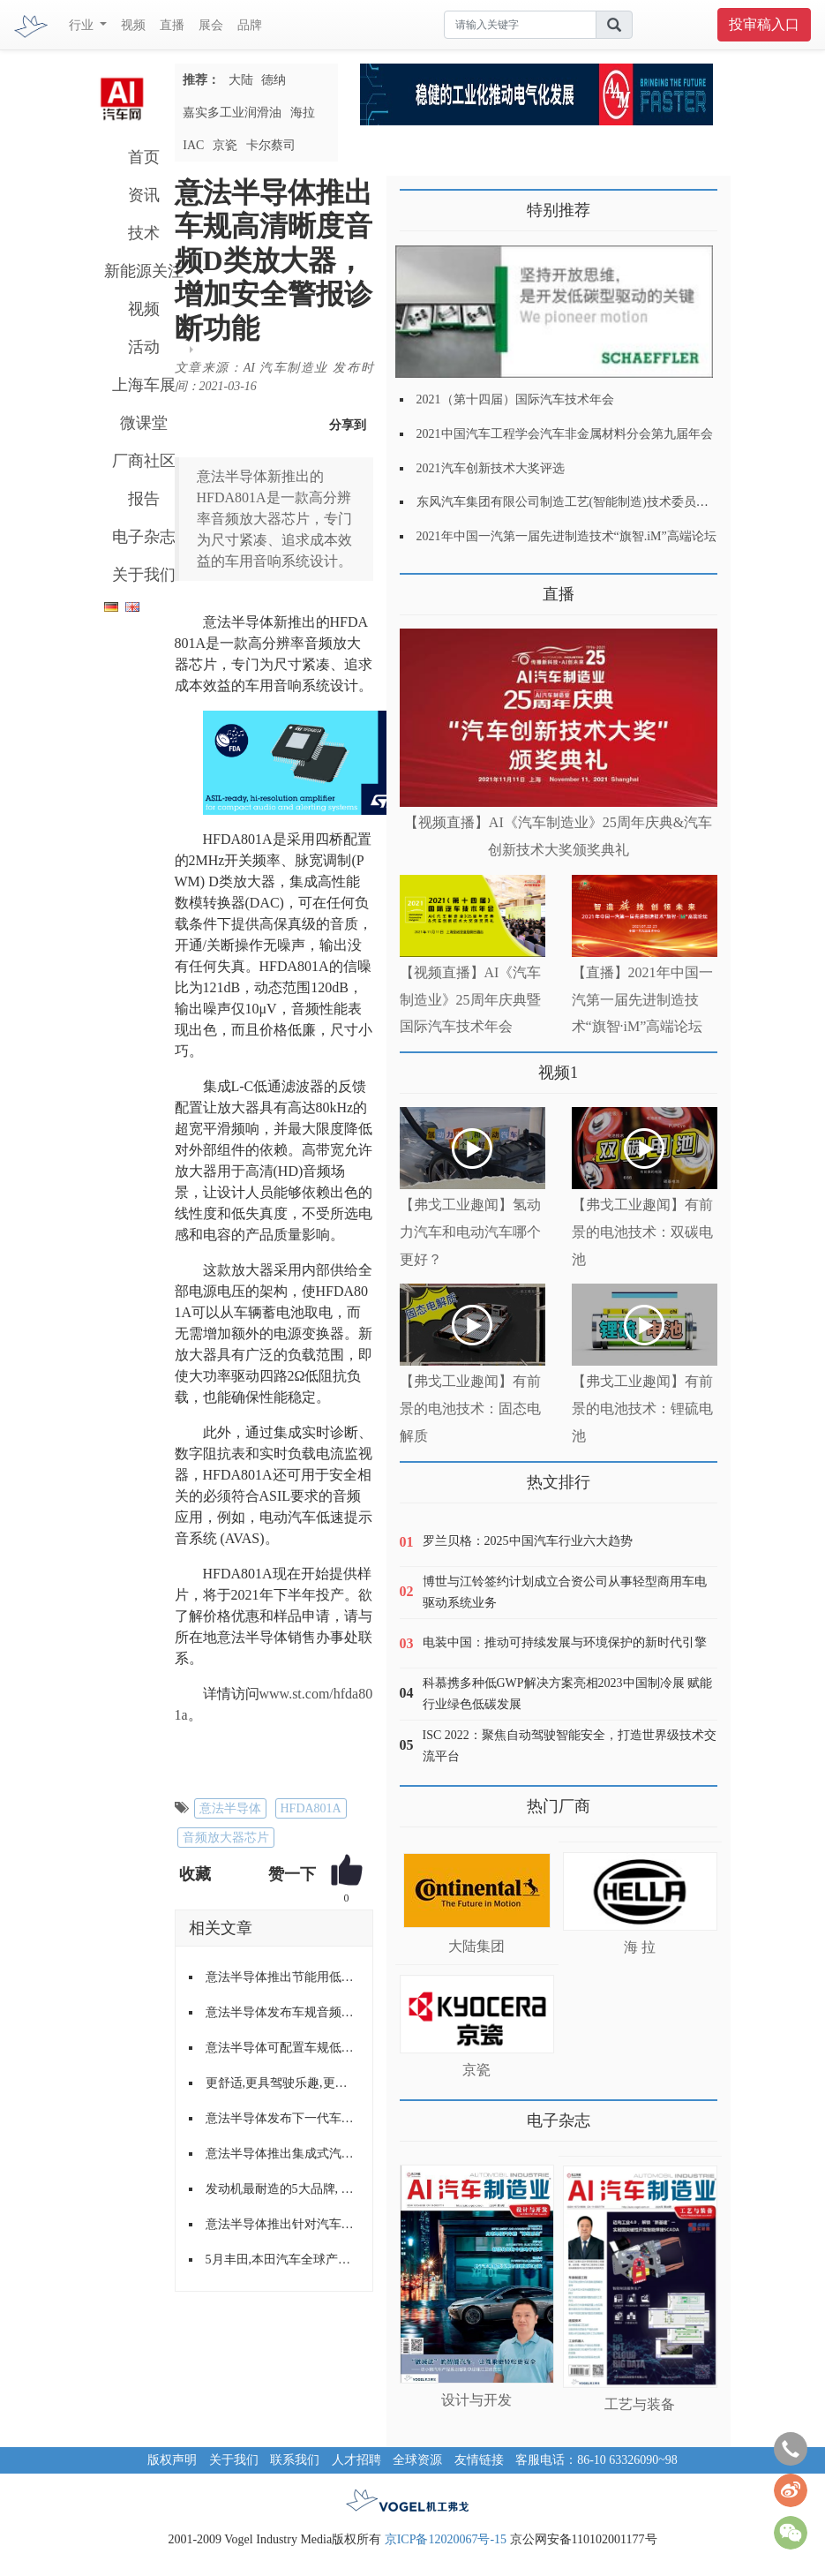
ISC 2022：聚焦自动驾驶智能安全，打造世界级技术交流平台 (569, 1746)
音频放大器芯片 (226, 1837)
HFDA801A (311, 1808)
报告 (144, 499)
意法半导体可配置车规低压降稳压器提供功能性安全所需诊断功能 (282, 2047)
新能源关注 (144, 271)
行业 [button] (83, 25)
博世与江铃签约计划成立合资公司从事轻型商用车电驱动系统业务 (565, 1592)
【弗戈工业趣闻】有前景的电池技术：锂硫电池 (642, 1408)
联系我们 (294, 2460)
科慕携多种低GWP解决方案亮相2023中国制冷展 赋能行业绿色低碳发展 (568, 1693)
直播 (172, 25)
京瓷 (225, 145)
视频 (133, 25)
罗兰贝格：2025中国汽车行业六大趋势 (528, 1541)
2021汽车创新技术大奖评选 (490, 468)
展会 (211, 25)
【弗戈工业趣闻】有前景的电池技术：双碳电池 (642, 1232)
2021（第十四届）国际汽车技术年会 (515, 399)
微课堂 (144, 423)
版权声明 (172, 2460)
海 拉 (640, 1947)
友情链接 (479, 2460)
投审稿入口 (764, 24)
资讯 (144, 195)
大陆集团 (476, 1946)
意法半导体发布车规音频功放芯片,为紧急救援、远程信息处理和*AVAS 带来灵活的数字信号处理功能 (282, 2012)
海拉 (302, 112)
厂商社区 (144, 461)
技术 (144, 233)
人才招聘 (356, 2460)
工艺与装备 (639, 2404)
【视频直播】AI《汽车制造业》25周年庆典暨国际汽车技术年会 (471, 1000)
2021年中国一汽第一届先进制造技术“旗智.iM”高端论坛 (566, 536)
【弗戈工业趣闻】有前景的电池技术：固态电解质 (470, 1408)
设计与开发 (476, 2399)
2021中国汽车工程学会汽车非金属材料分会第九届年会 (564, 434)
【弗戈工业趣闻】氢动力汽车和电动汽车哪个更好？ (470, 1232)
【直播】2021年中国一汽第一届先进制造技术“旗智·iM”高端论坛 (642, 1000)
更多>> (418, 587)
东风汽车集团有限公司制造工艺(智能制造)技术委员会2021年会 (587, 501)
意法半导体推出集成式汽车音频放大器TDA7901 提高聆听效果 (282, 2153)
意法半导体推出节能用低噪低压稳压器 (282, 1977)
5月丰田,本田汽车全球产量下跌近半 (282, 2259)
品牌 (249, 25)
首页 (144, 157)
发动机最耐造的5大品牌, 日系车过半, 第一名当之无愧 (282, 2189)
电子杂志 (144, 537)
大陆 (241, 80)
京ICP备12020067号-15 (445, 2539)
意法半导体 (230, 1808)
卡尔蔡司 (271, 145)
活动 (144, 347)
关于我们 (144, 575)
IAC (193, 145)
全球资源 (417, 2460)
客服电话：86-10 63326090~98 (596, 2460)
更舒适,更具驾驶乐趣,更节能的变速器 (282, 2083)
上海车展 (144, 385)
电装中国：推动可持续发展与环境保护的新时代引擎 (565, 1642)
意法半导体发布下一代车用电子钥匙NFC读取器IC (282, 2118)
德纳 (273, 80)
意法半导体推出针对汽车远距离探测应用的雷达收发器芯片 (282, 2224)
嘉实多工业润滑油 (232, 112)
